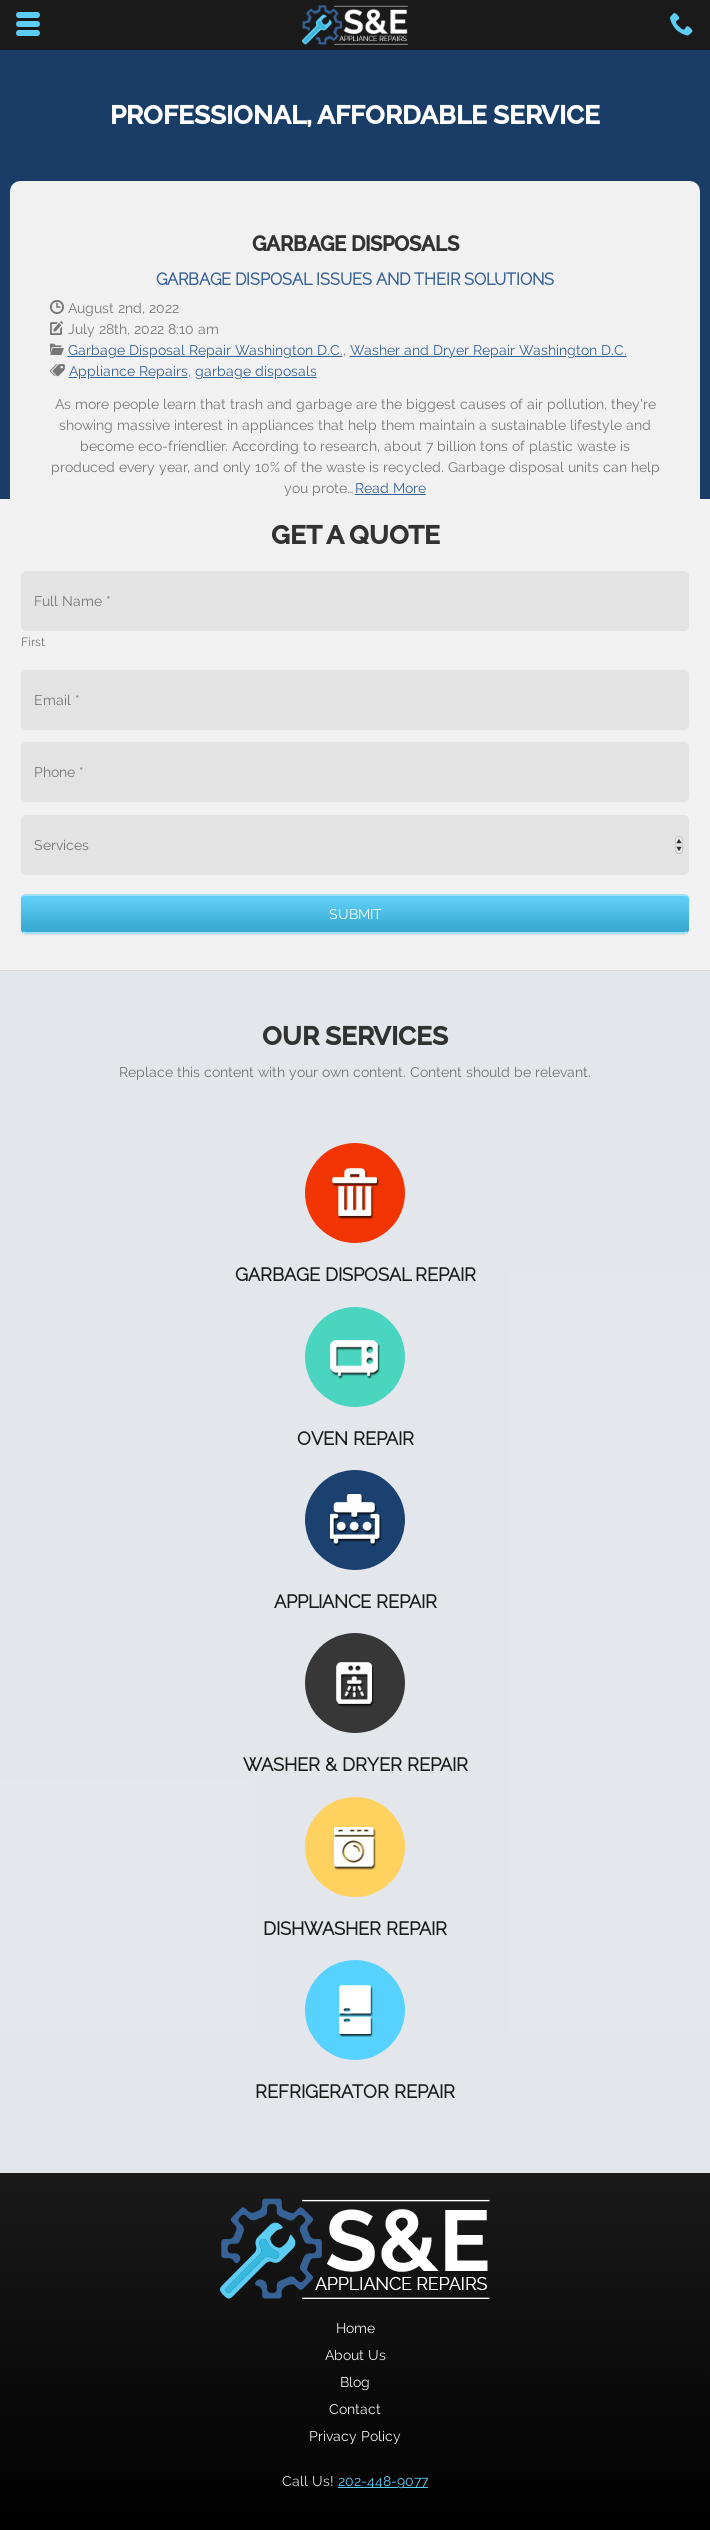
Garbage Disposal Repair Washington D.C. (205, 350)
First (33, 642)
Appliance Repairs (128, 371)
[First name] (355, 601)
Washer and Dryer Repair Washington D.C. (488, 350)
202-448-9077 (383, 2481)
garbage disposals (256, 371)
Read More (390, 488)
